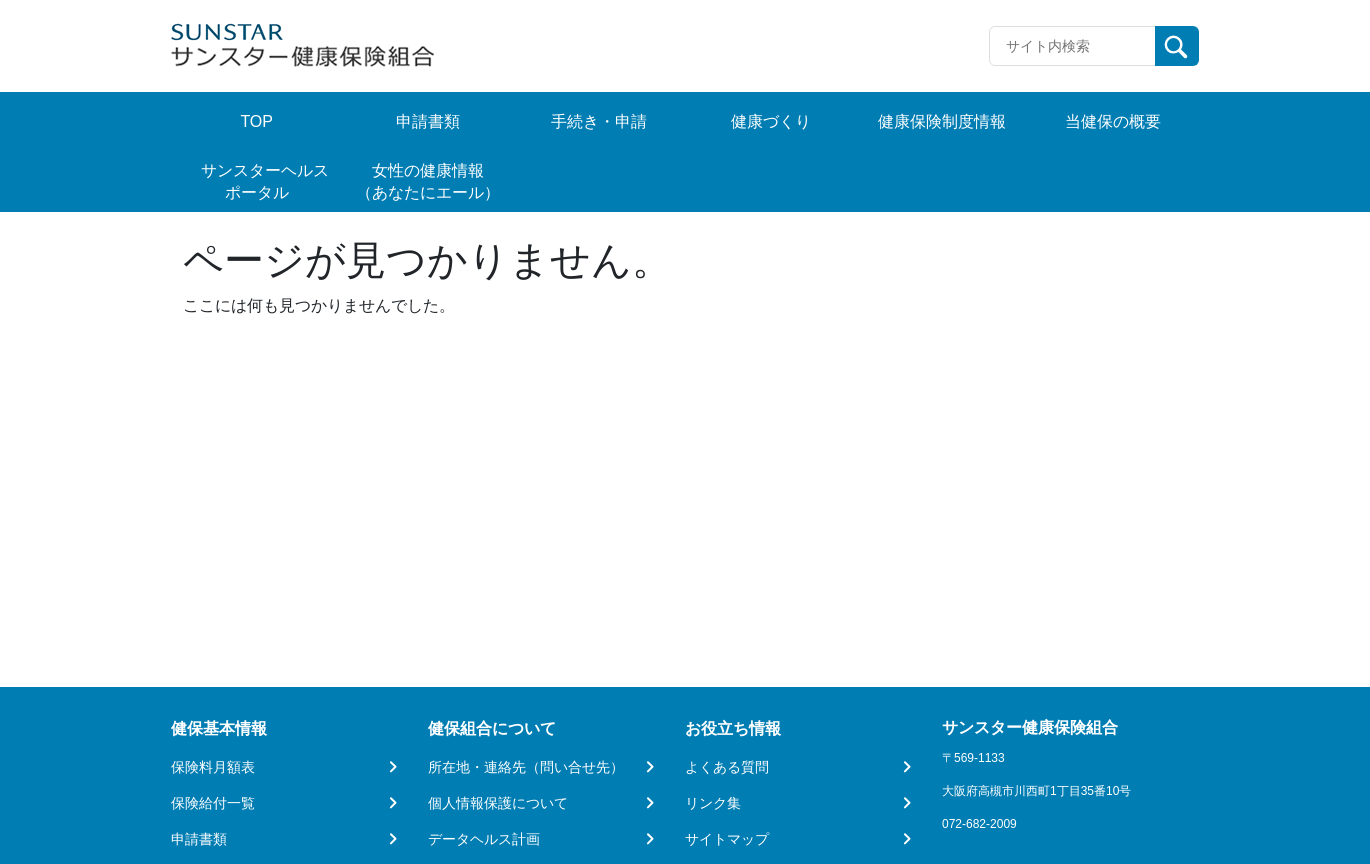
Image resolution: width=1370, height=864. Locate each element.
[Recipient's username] (1072, 46)
